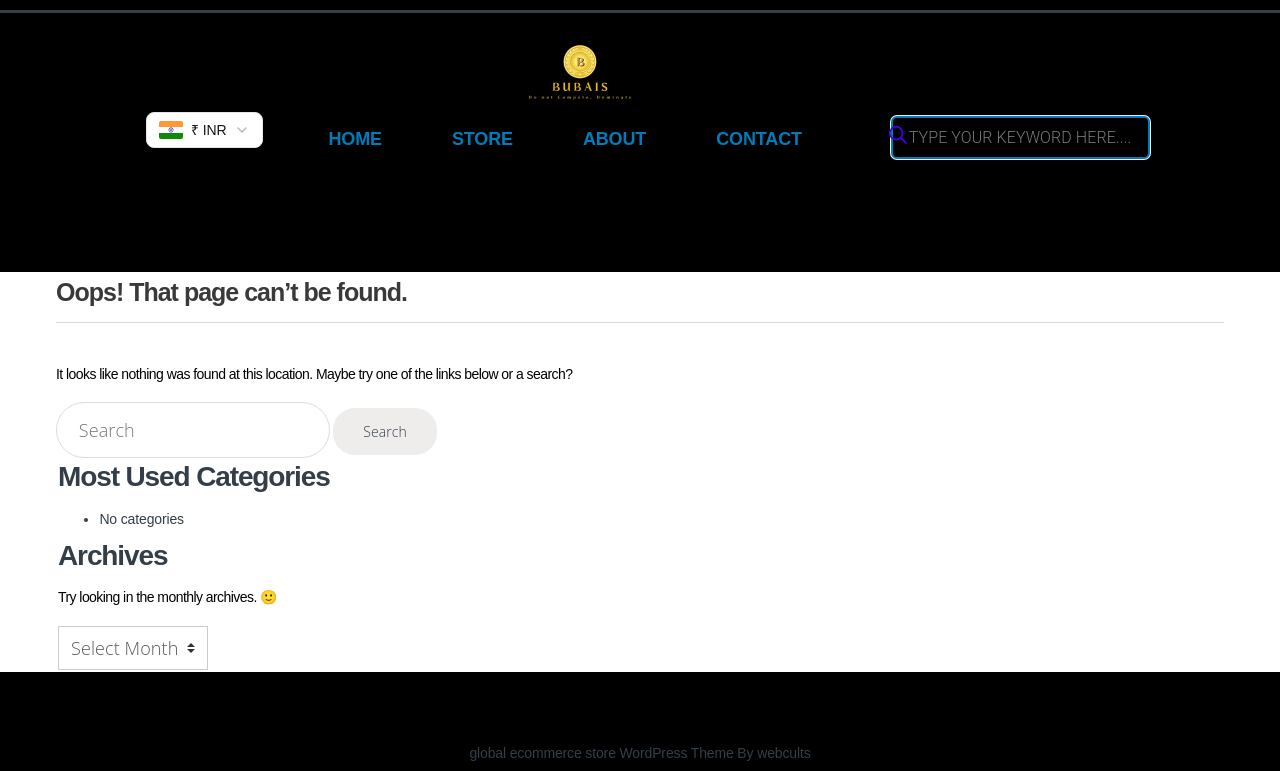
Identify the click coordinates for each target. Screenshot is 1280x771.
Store (482, 139)
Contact (759, 139)
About (614, 139)
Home (354, 139)
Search (385, 431)
